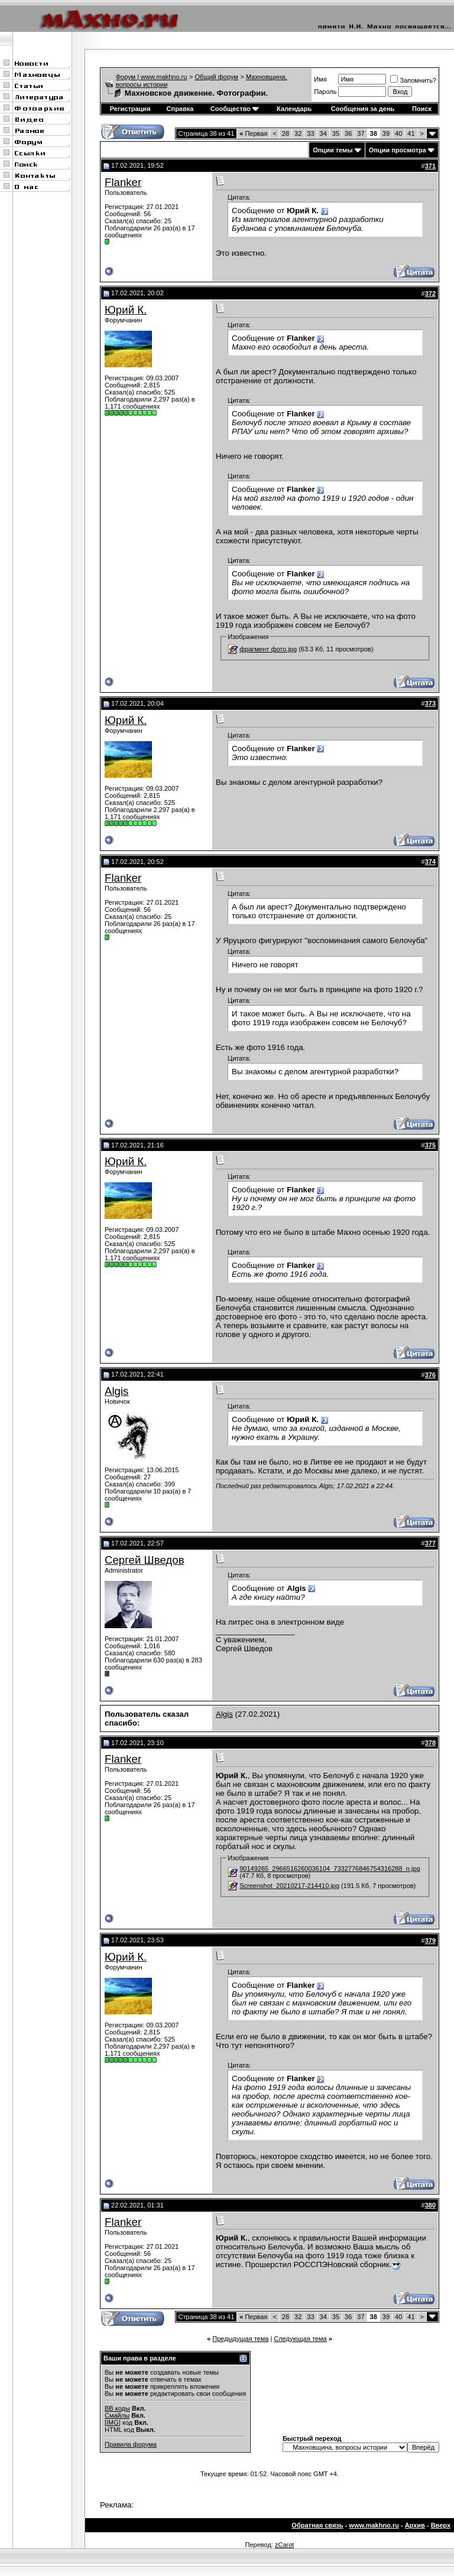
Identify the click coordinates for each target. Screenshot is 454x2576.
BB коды (117, 2408)
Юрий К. (126, 310)
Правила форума (131, 2444)
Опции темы (332, 150)
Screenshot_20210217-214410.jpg (289, 1885)
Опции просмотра (397, 150)
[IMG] (113, 2422)
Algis (116, 1391)
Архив (415, 2525)
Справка (180, 108)
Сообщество (234, 108)
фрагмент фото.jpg (268, 649)
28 (285, 133)
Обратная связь (317, 2525)
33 (310, 133)
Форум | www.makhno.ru (151, 76)
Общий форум (216, 76)
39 (386, 133)
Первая (253, 133)
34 (323, 133)
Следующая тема (300, 2338)
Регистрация (130, 108)
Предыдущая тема (240, 2338)
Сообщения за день (362, 108)
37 (360, 133)
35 (335, 133)
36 (348, 133)
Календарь (294, 108)
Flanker (123, 182)
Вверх (440, 2525)
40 (398, 133)
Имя (320, 79)
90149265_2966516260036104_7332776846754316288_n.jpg (329, 1868)
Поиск (422, 108)
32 (297, 133)
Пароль (325, 91)
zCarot (284, 2544)
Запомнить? (413, 80)
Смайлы (117, 2415)
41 (410, 133)
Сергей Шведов (144, 1560)
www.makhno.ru (374, 2525)
